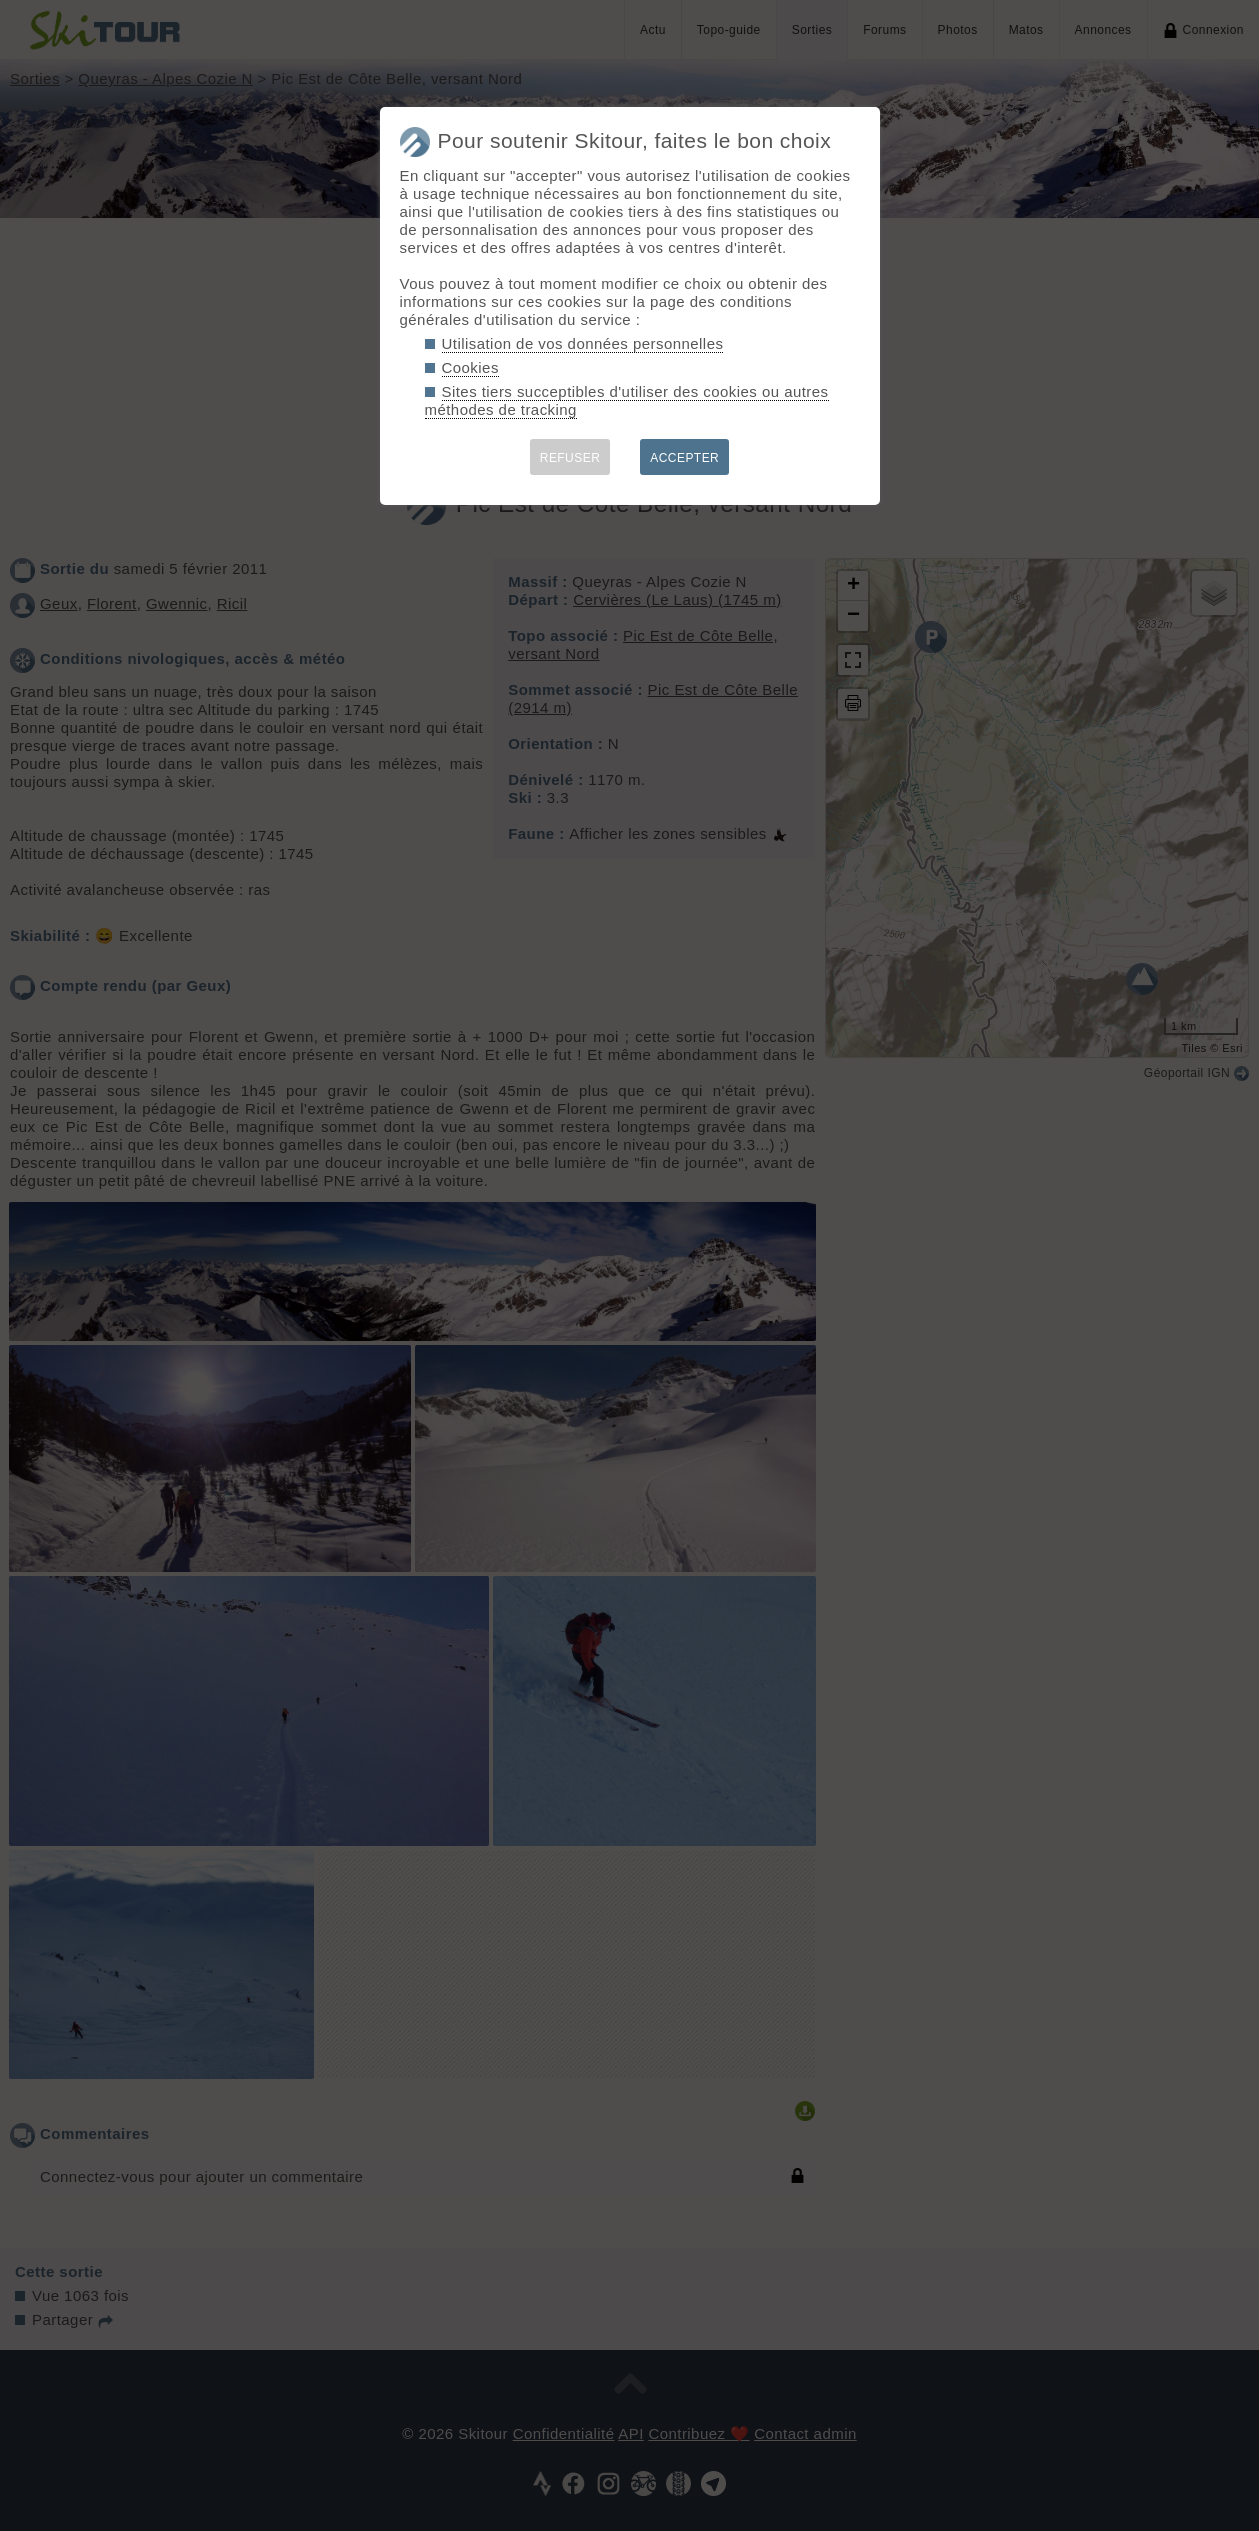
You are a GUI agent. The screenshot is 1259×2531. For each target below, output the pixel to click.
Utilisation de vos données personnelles (583, 343)
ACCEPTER (684, 458)
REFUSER (570, 458)
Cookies (470, 367)
